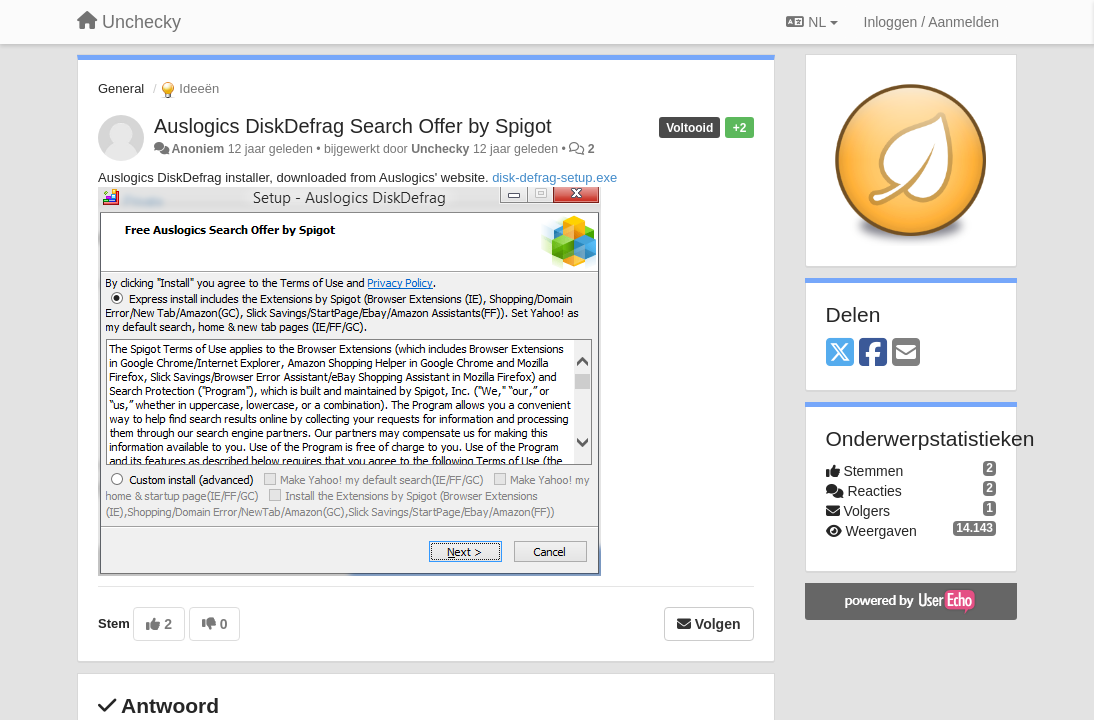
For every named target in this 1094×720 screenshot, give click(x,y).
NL (811, 22)
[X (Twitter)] (840, 353)
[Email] (906, 353)
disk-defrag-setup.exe (554, 177)
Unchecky (440, 149)
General (121, 88)
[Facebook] (873, 353)
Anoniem (197, 149)
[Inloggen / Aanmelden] (931, 22)
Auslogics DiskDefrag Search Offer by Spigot (353, 126)
